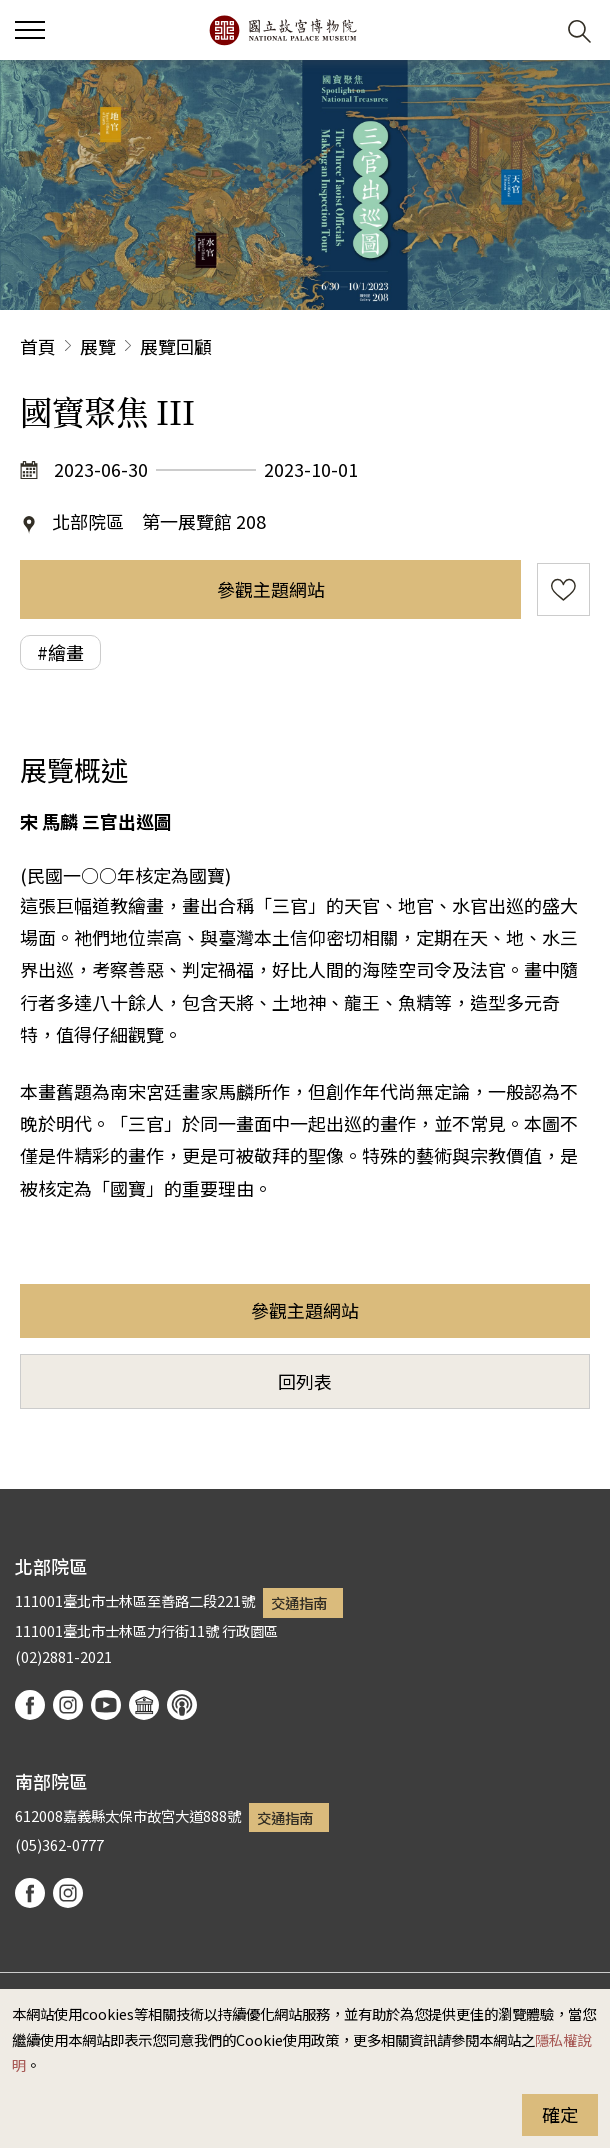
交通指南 (299, 1602)
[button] (530, 30)
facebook (30, 1705)
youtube (106, 1705)
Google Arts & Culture (144, 1705)
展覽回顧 (176, 346)
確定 (560, 2114)
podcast (182, 1705)
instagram (68, 1705)
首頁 (38, 346)
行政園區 (250, 1630)
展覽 (98, 346)
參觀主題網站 (271, 589)
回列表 (305, 1381)
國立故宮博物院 (282, 30)
